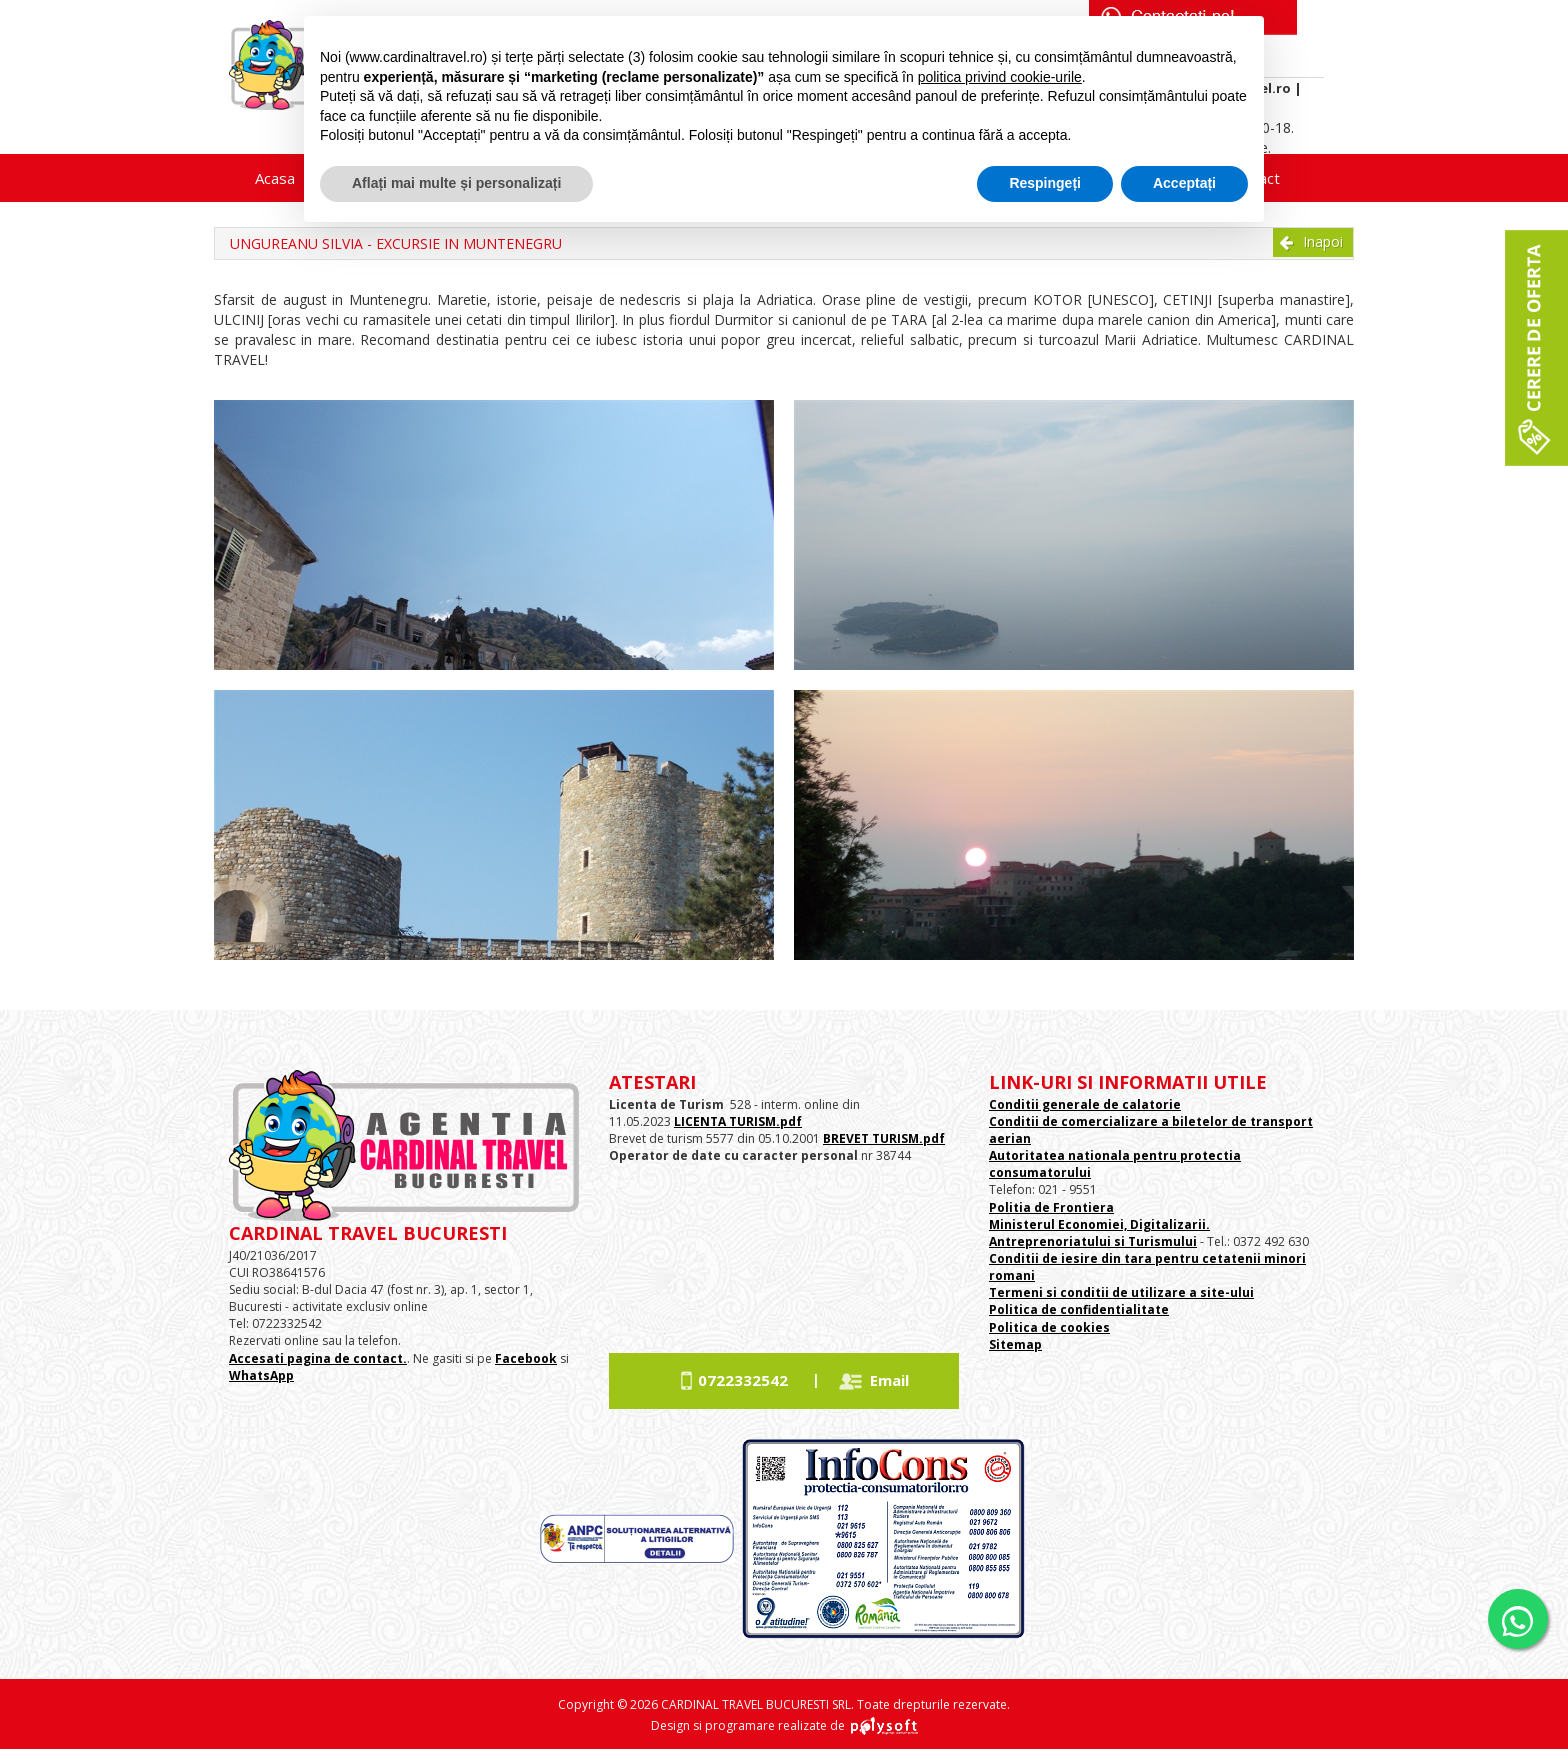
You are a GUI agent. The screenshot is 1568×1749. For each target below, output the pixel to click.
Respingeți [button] (1045, 183)
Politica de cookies (1049, 1327)
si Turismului (1154, 1241)
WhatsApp (261, 1375)
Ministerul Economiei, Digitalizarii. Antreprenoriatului (1099, 1233)
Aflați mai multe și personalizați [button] (456, 183)
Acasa (275, 178)
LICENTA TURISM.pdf (738, 1121)
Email (889, 1380)
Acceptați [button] (1184, 183)
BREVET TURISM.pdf (884, 1138)
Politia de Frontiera (1051, 1207)
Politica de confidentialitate (1079, 1309)
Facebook (526, 1358)
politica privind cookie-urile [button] (1000, 77)
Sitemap (1015, 1344)
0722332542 (743, 1380)
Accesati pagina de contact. (318, 1358)
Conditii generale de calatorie (1085, 1104)
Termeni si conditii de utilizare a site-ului (1121, 1292)
